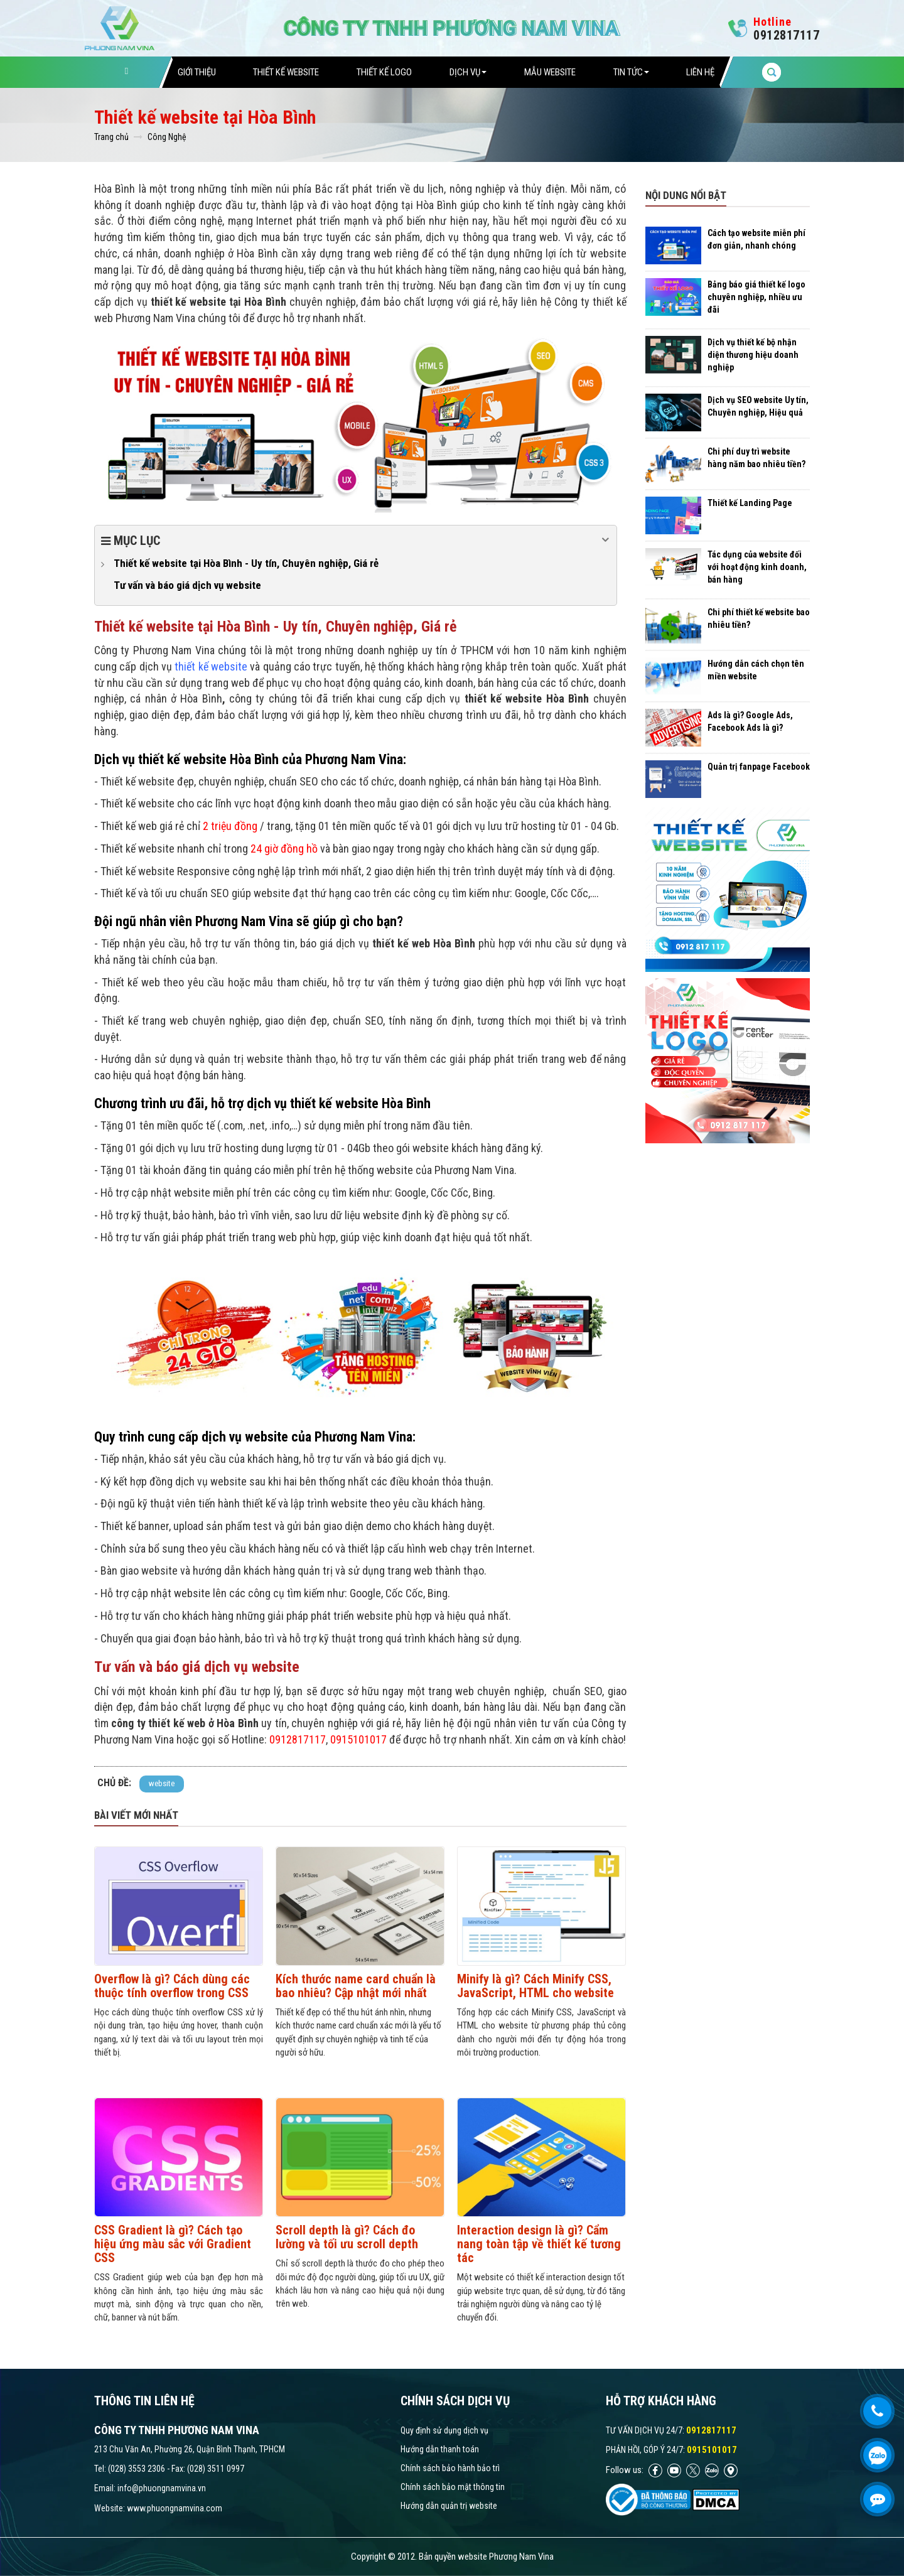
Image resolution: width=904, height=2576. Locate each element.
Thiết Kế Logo (384, 72)
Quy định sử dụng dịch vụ (444, 2430)
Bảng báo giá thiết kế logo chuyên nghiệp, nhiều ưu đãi (756, 297)
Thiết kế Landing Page (750, 503)
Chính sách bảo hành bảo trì (450, 2468)
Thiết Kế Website (286, 72)
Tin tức (631, 72)
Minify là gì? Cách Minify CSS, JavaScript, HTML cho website (535, 1985)
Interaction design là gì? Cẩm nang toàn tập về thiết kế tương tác (539, 2244)
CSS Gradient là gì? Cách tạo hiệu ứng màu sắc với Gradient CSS (172, 2244)
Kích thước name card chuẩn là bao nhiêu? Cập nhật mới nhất (356, 1985)
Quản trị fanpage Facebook (759, 767)
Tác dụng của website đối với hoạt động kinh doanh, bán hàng (757, 567)
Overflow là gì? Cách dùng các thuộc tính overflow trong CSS (172, 1985)
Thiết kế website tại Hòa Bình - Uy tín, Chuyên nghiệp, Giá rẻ (246, 563)
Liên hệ (700, 72)
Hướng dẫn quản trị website (449, 2506)
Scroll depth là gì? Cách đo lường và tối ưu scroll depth (347, 2237)
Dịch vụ (468, 72)
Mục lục (355, 540)
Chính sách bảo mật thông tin (453, 2487)
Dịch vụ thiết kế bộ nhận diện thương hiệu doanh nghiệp (753, 354)
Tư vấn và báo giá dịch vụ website (187, 585)
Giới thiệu (197, 72)
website (162, 1783)
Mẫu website (550, 72)
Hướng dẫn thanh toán (440, 2449)
